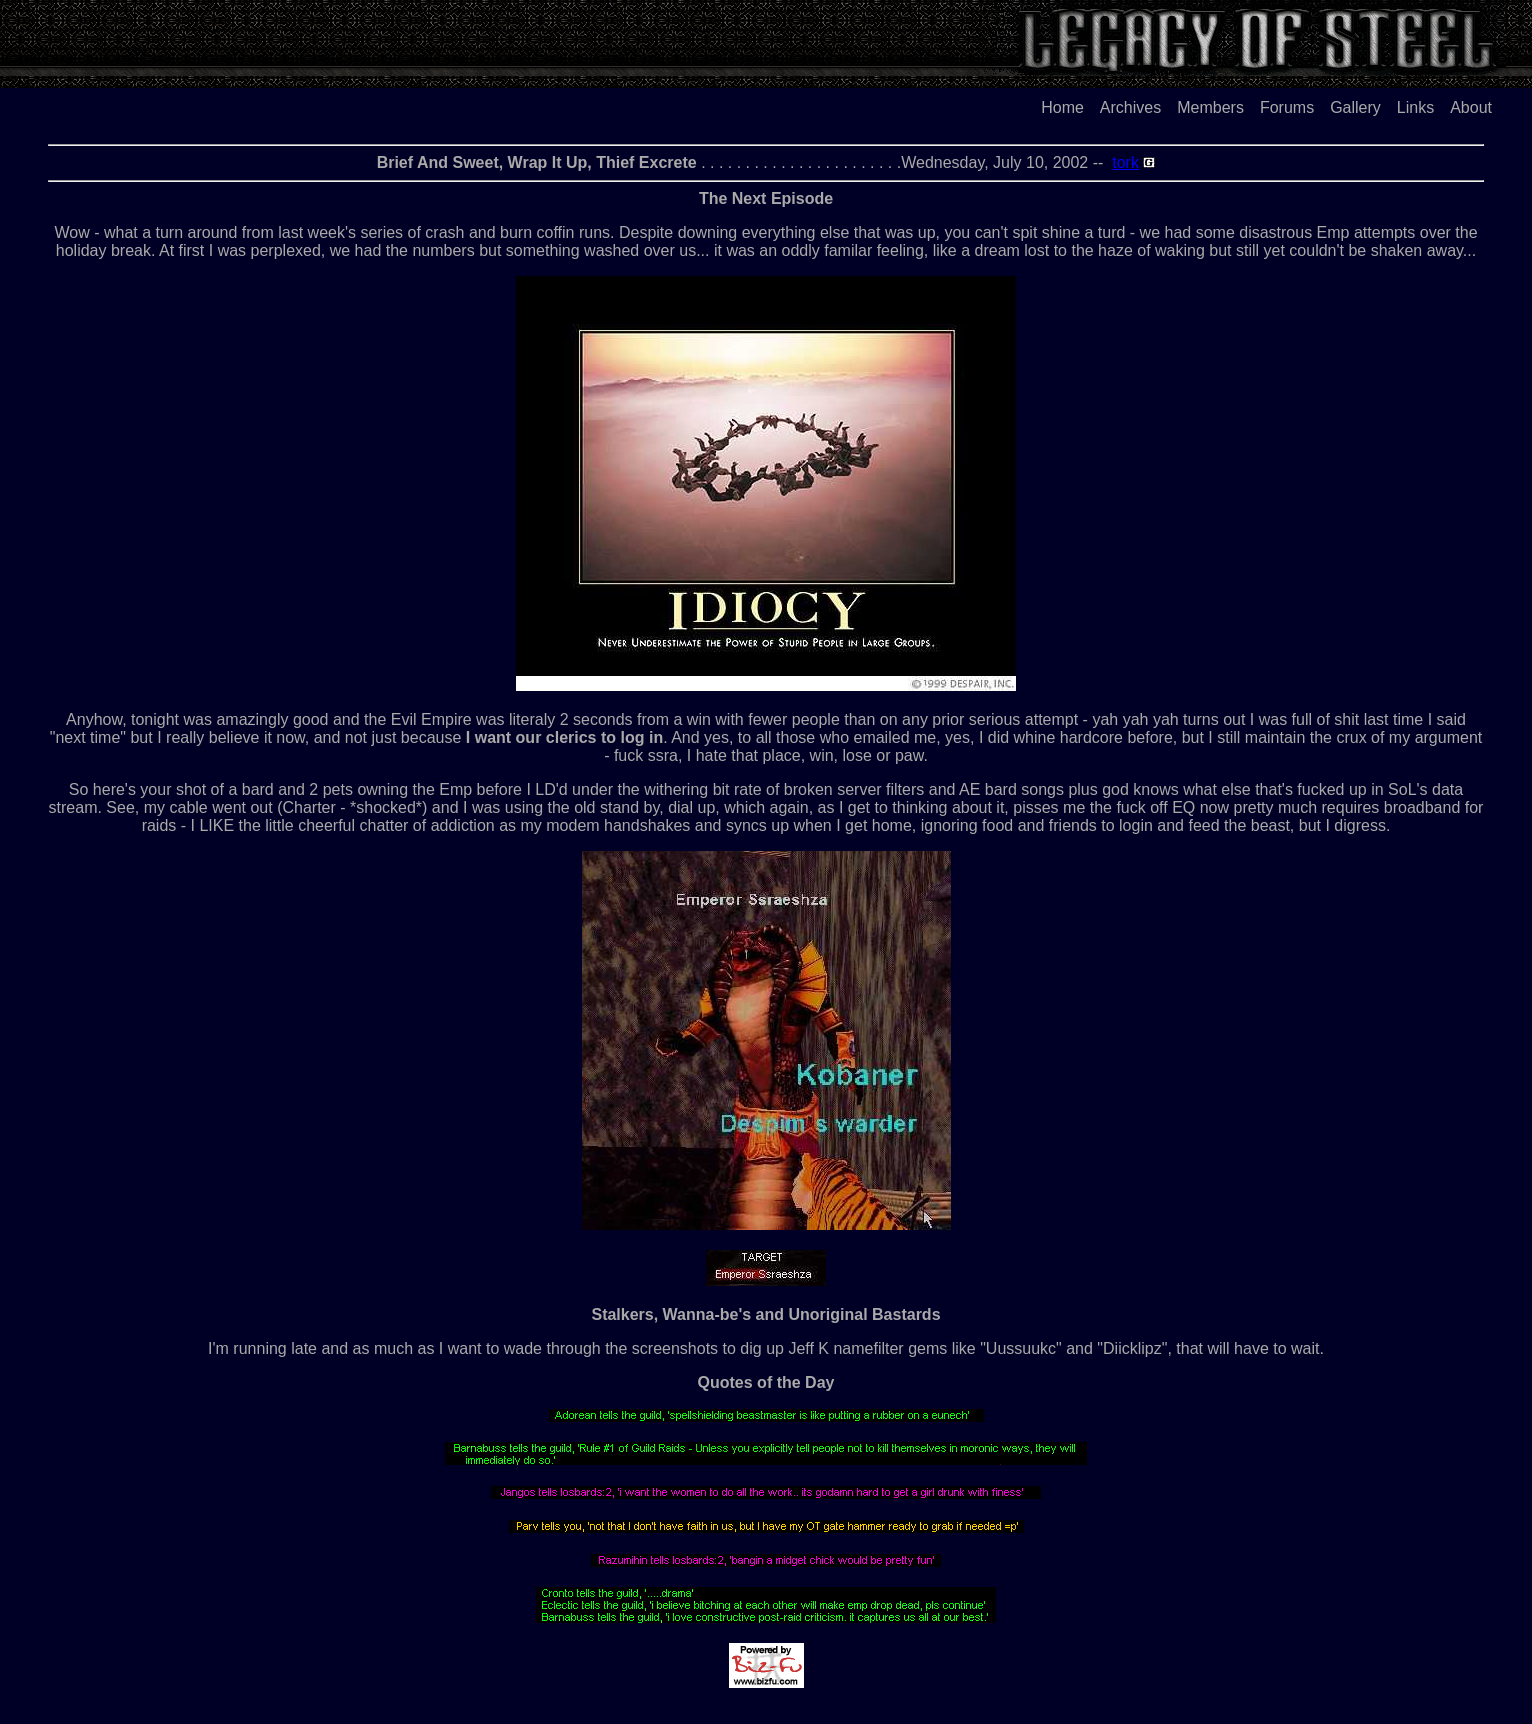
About (1471, 107)
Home (1062, 107)
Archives (1130, 107)
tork (1125, 162)
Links (1415, 107)
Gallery (1355, 107)
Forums (1287, 107)
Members (1210, 107)
